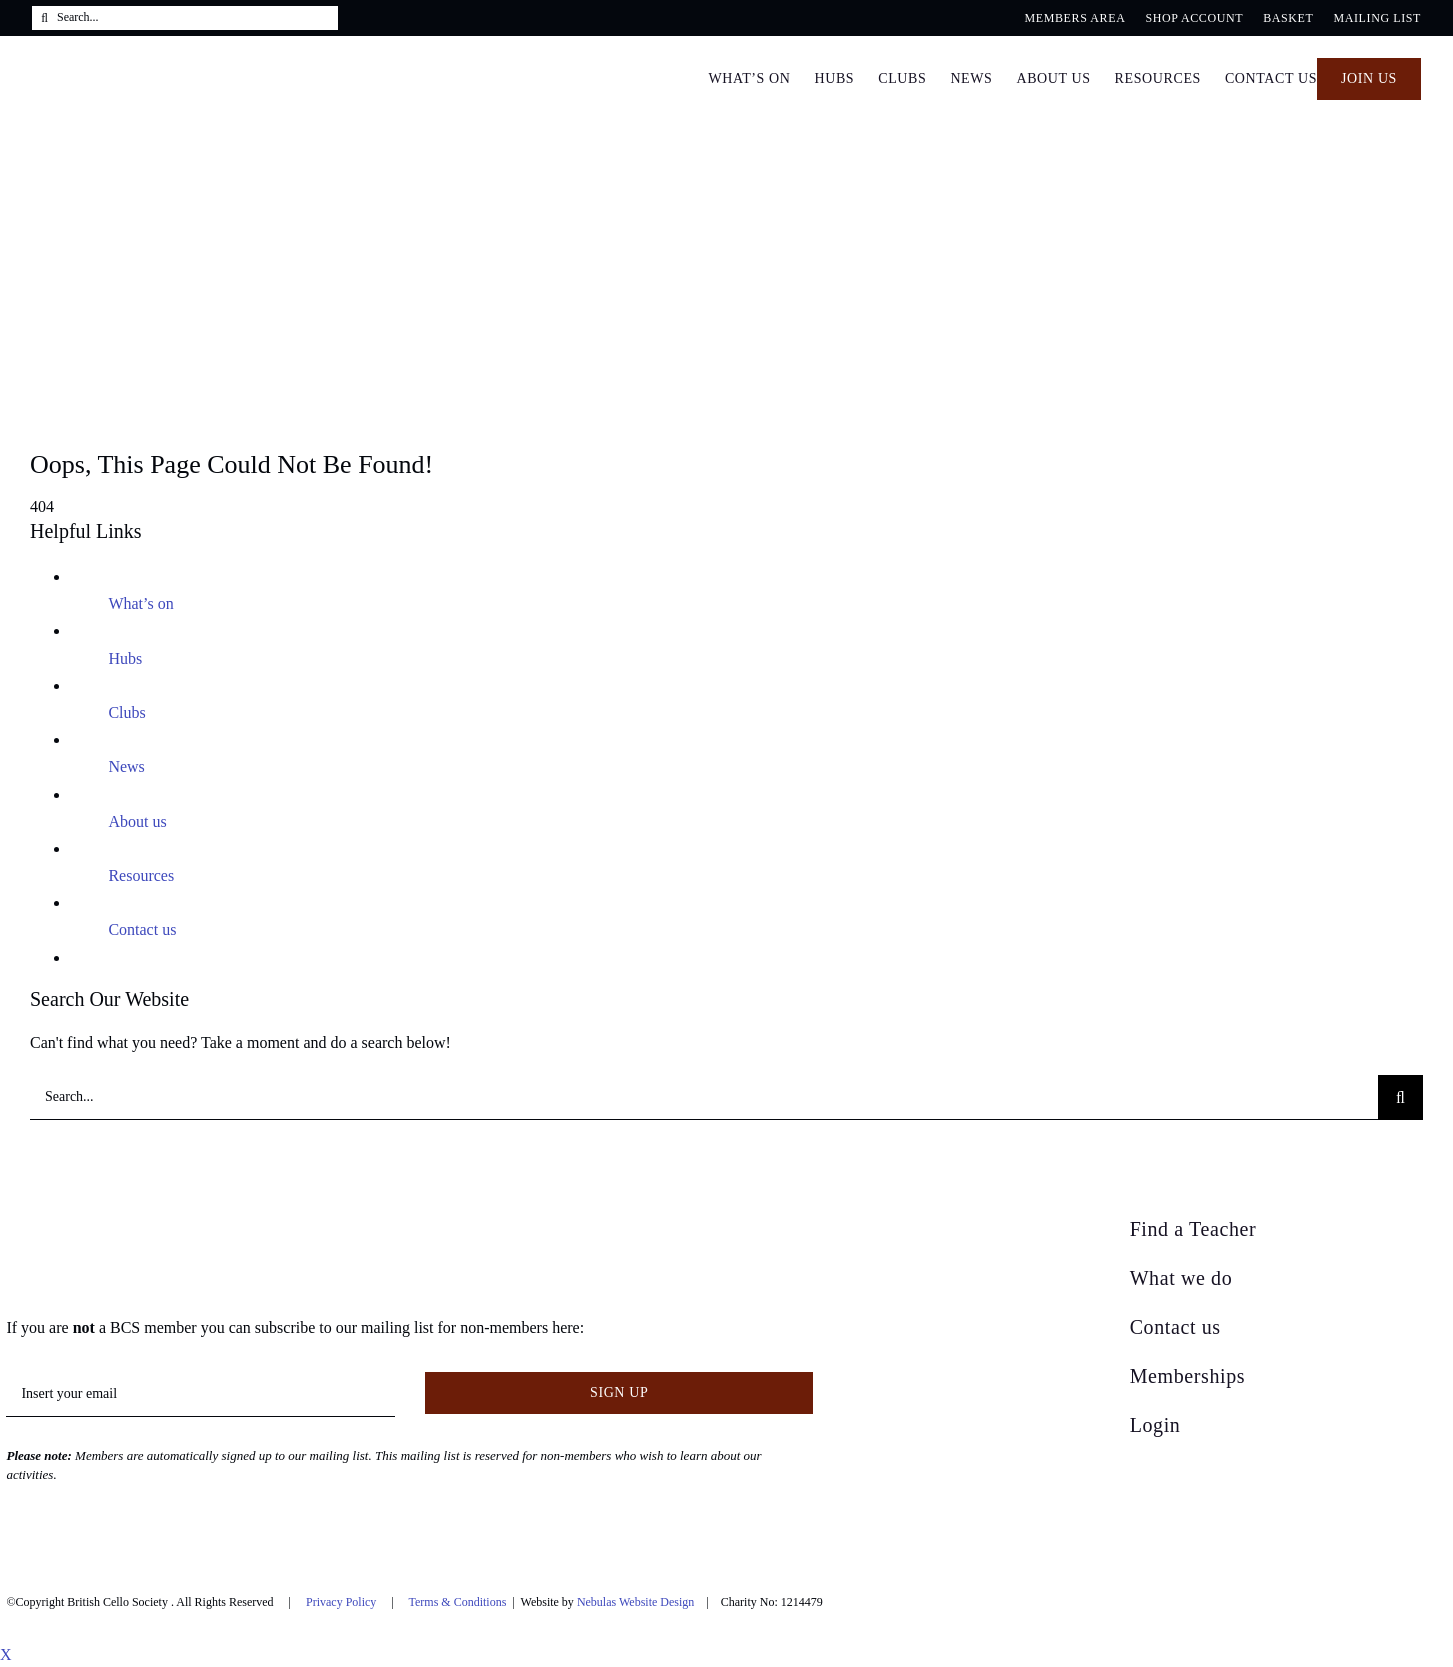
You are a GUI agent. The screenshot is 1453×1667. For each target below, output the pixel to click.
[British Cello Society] (133, 1223)
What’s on (140, 603)
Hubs (125, 658)
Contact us (142, 929)
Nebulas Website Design (635, 1602)
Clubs (126, 712)
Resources (141, 875)
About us (137, 821)
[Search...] (185, 18)
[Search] (44, 18)
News (126, 766)
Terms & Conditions (458, 1602)
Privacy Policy (341, 1602)
